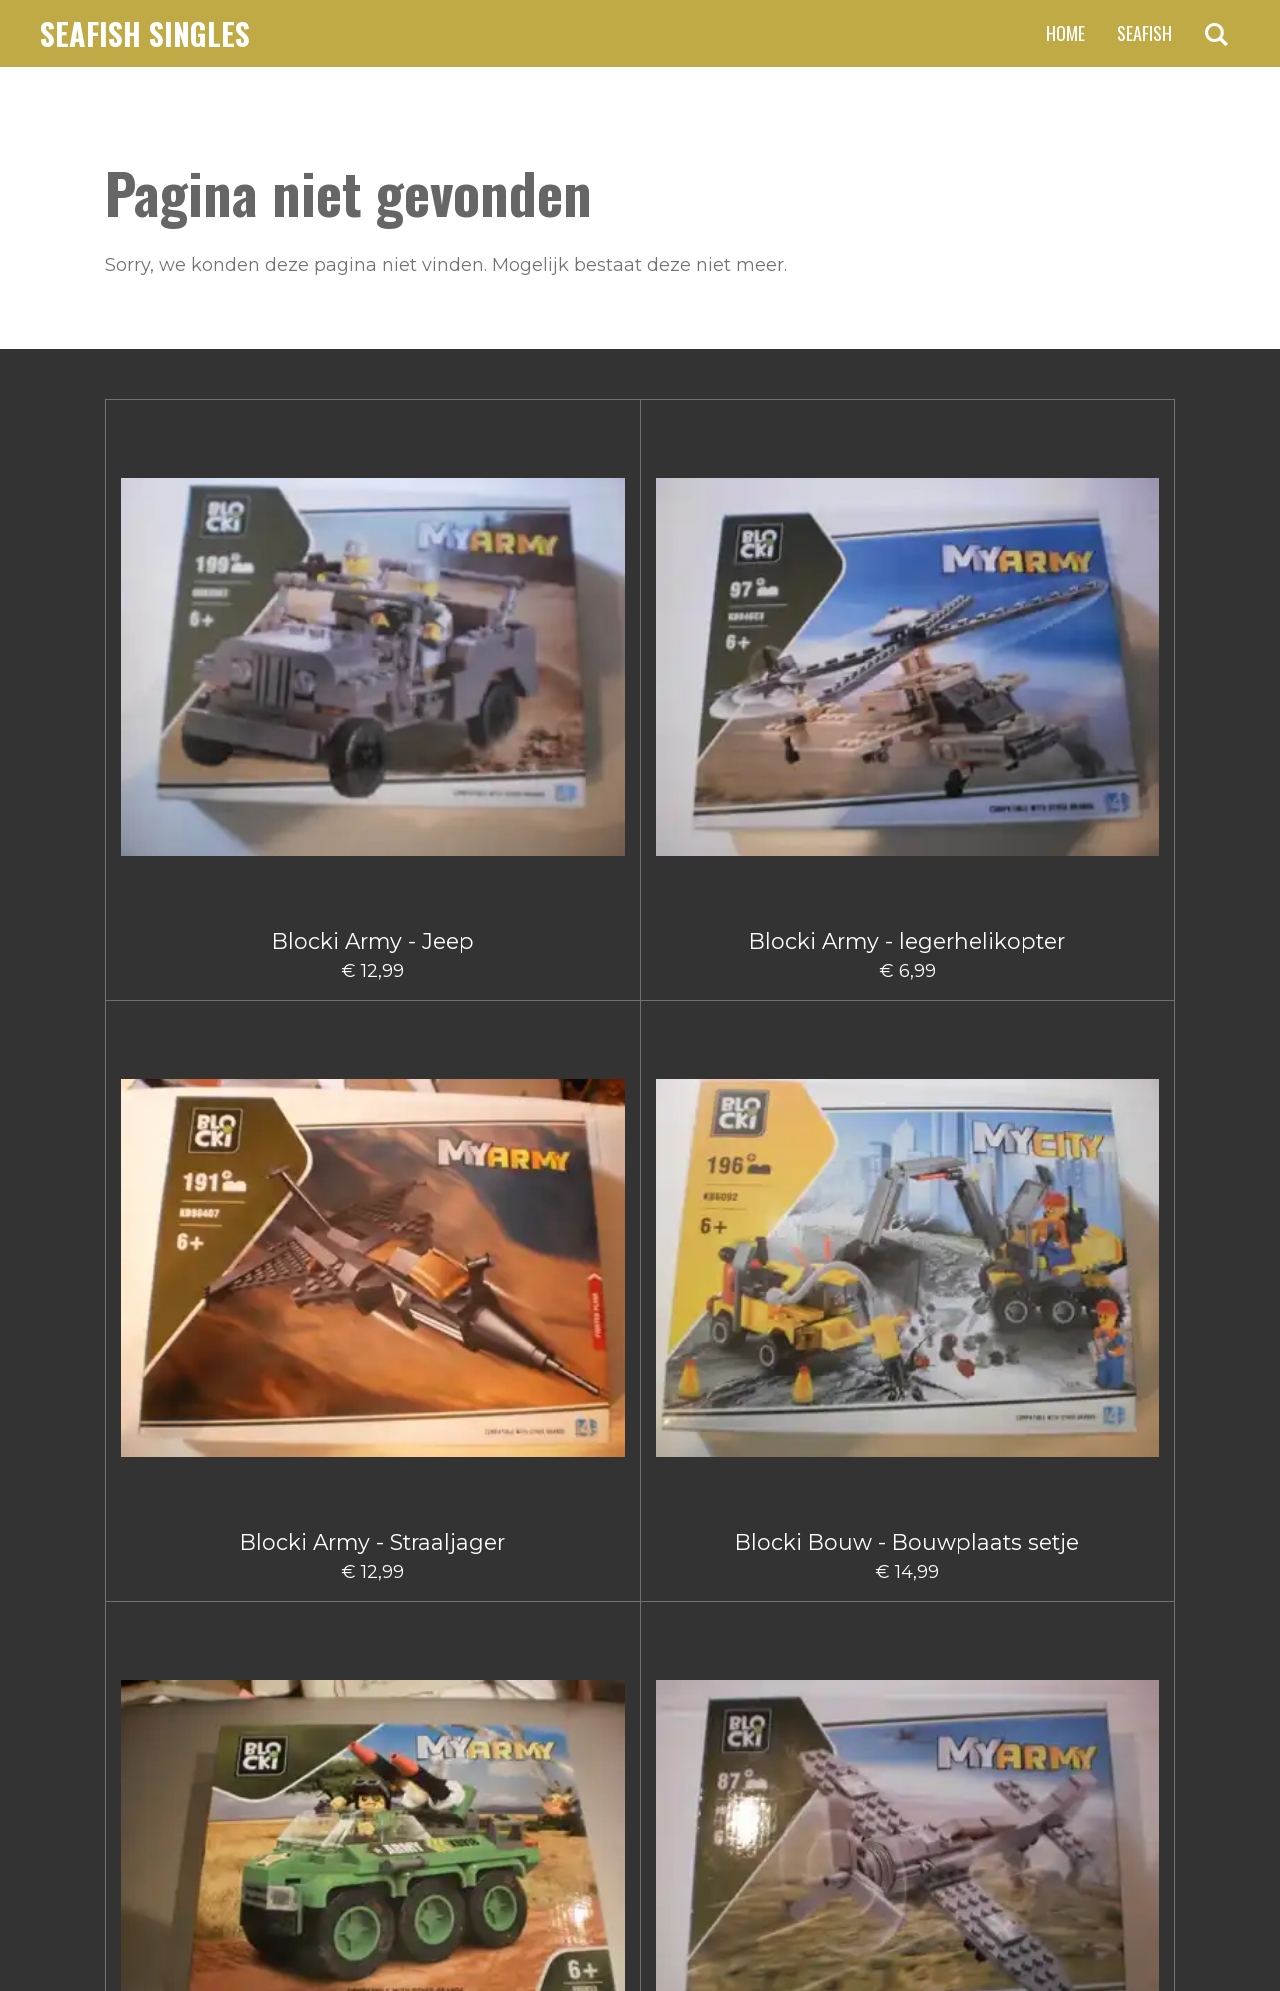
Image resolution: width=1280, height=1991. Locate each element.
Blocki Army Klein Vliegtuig (1085, 611)
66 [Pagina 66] (743, 1667)
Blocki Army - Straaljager (551, 599)
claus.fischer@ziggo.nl (269, 1773)
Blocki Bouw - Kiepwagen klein (729, 905)
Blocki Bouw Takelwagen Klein (907, 1224)
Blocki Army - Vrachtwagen (195, 893)
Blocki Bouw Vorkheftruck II (195, 1518)
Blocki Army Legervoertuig (907, 611)
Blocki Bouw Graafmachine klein (373, 1224)
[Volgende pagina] (804, 1667)
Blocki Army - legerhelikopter (372, 611)
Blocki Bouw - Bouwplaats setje (729, 611)
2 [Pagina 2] (563, 1667)
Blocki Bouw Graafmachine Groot (195, 1224)
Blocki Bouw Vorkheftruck (1085, 1212)
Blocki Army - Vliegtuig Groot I (373, 905)
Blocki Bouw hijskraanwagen (551, 1224)
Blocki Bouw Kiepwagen (729, 1212)
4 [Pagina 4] (637, 1667)
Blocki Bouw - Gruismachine (551, 918)
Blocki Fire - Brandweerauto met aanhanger (1085, 1531)
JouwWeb (1136, 1925)
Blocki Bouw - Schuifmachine (907, 918)
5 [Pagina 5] (673, 1667)
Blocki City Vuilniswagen (550, 1518)
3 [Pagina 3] (599, 1667)
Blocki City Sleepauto (372, 1506)
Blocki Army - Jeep (195, 599)
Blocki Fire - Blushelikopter (907, 1518)
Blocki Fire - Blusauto (729, 1506)
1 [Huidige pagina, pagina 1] (529, 1667)
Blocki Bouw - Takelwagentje (1085, 918)
